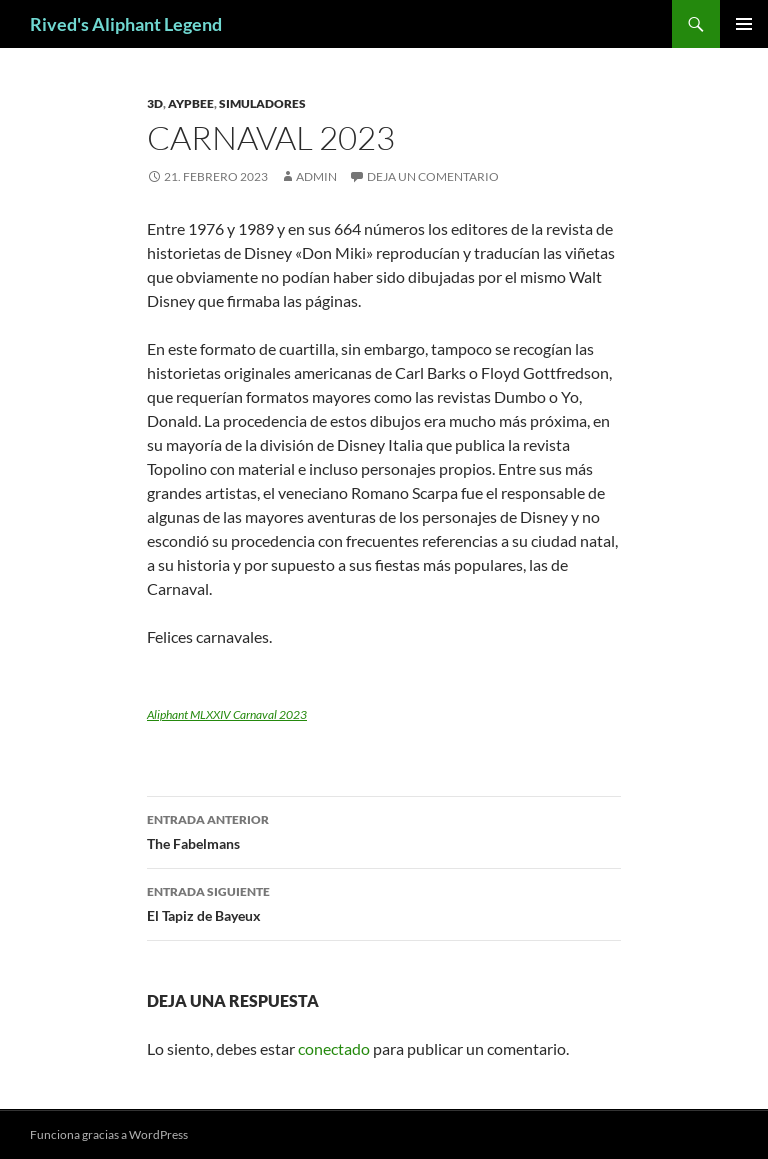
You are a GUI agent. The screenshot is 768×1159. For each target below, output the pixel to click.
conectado (334, 1048)
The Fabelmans (384, 830)
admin (316, 176)
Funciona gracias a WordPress (109, 1134)
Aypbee (191, 103)
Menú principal (744, 24)
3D (155, 103)
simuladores (262, 103)
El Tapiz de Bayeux (384, 902)
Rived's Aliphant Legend (126, 24)
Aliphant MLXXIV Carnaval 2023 (227, 714)
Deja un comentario (433, 176)
